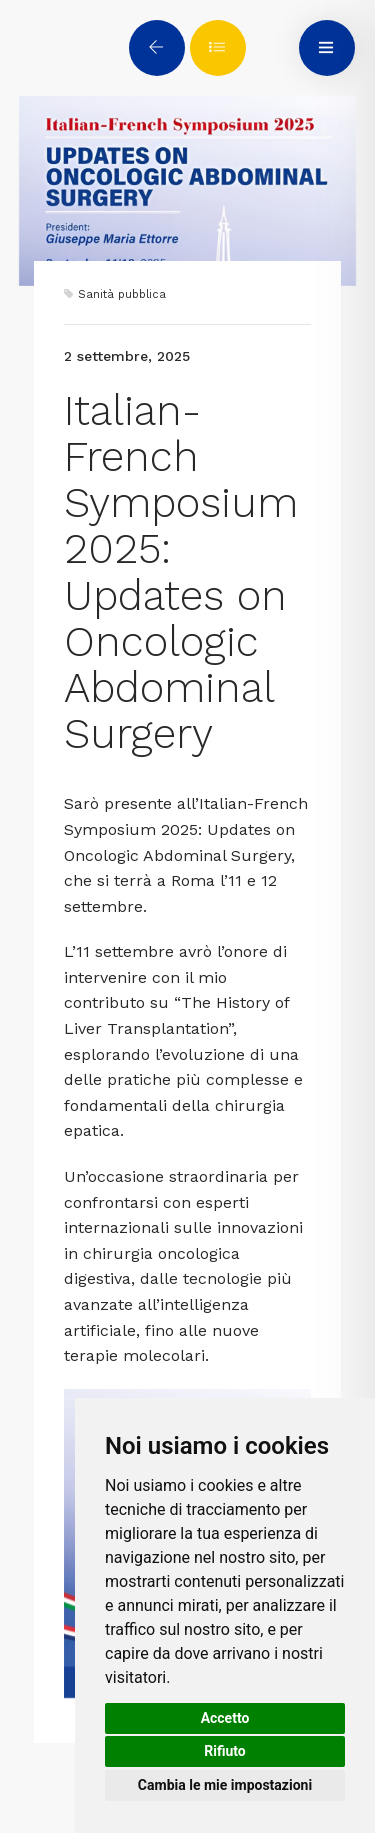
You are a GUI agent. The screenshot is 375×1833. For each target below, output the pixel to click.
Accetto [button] (225, 1718)
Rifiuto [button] (225, 1751)
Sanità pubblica (122, 294)
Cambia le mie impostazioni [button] (225, 1785)
